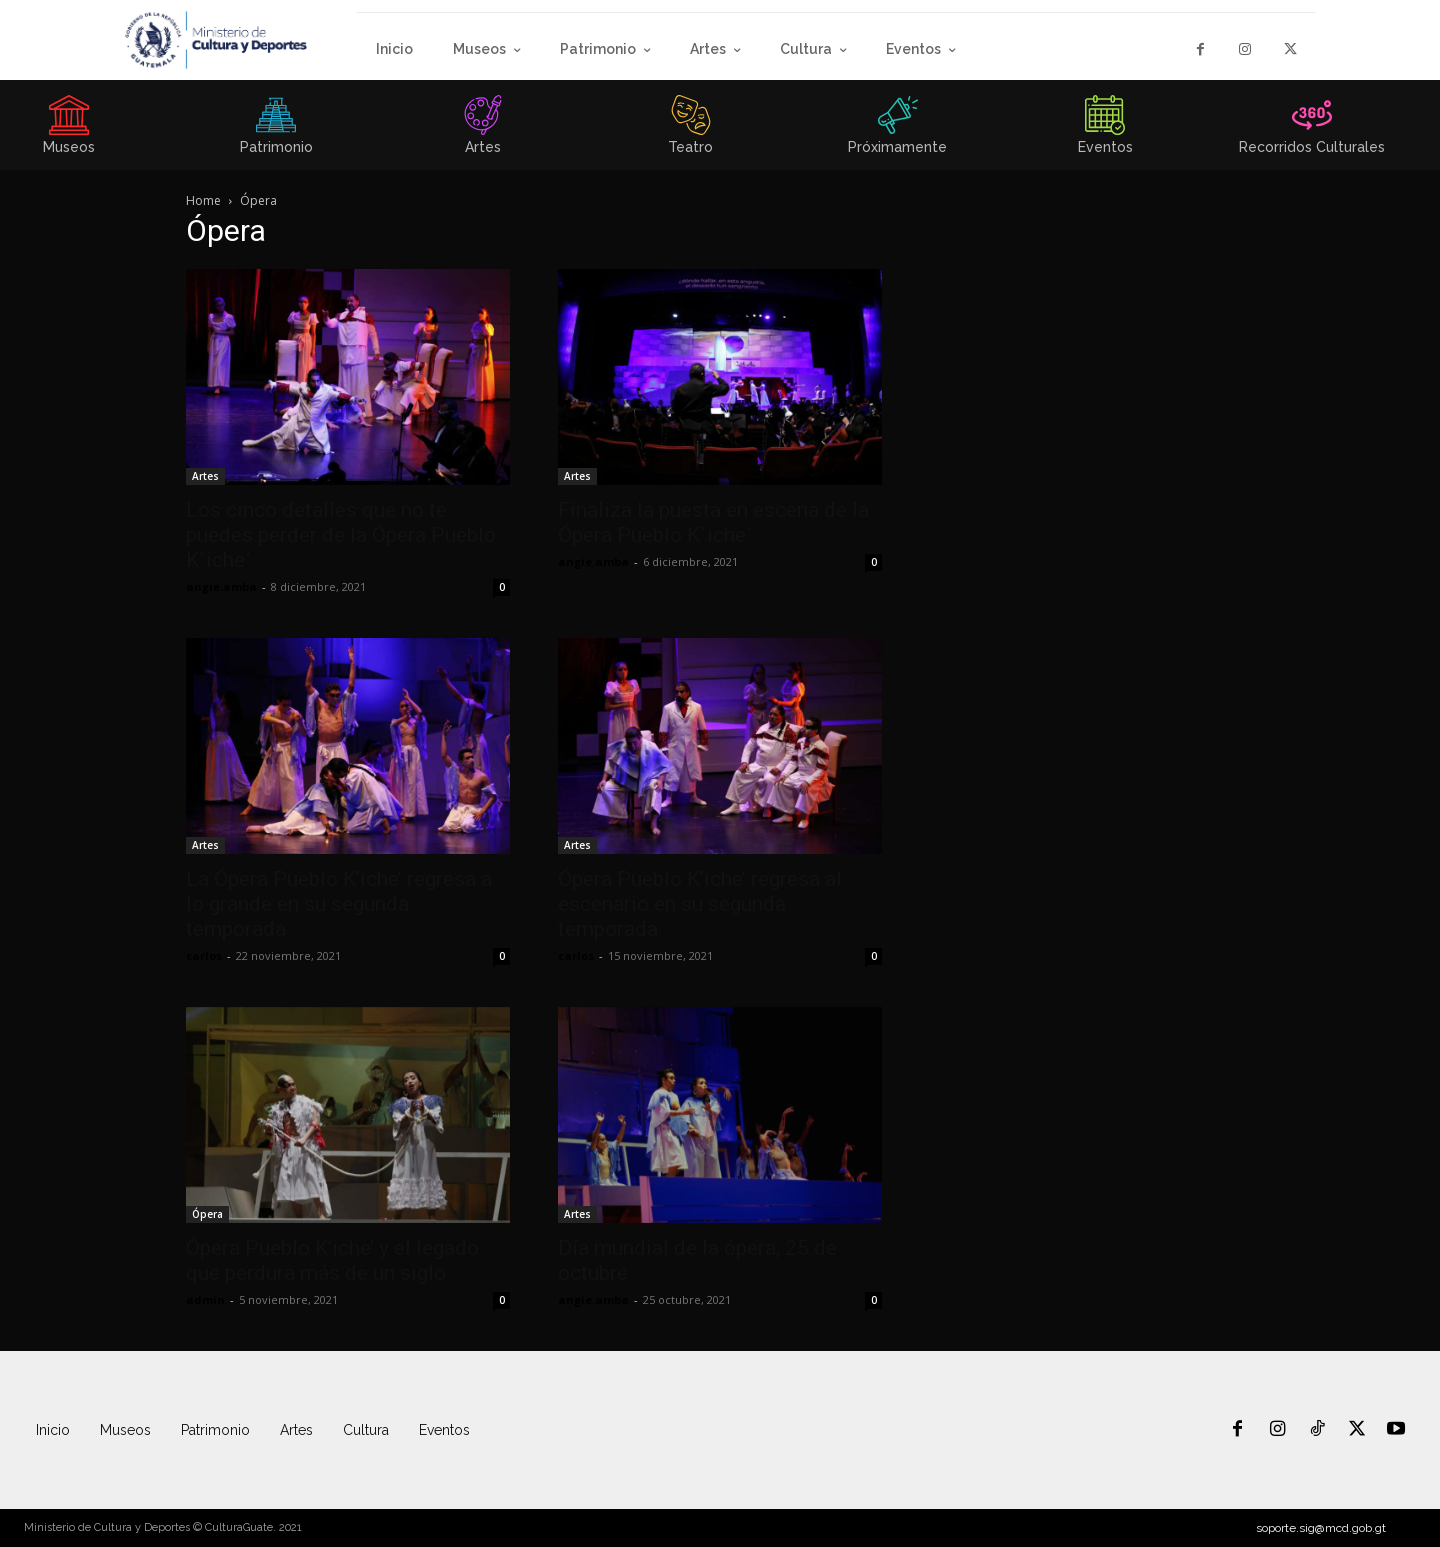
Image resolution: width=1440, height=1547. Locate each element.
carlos (204, 955)
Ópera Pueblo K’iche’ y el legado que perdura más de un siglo (332, 1260)
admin (205, 1299)
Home (203, 200)
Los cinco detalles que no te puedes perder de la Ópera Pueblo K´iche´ (341, 535)
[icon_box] (276, 131)
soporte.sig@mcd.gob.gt (1321, 1528)
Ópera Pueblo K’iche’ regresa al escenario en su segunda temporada (700, 904)
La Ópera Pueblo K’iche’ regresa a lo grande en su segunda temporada (339, 904)
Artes (205, 476)
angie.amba (221, 586)
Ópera (207, 1214)
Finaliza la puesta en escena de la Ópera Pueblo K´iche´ (713, 522)
